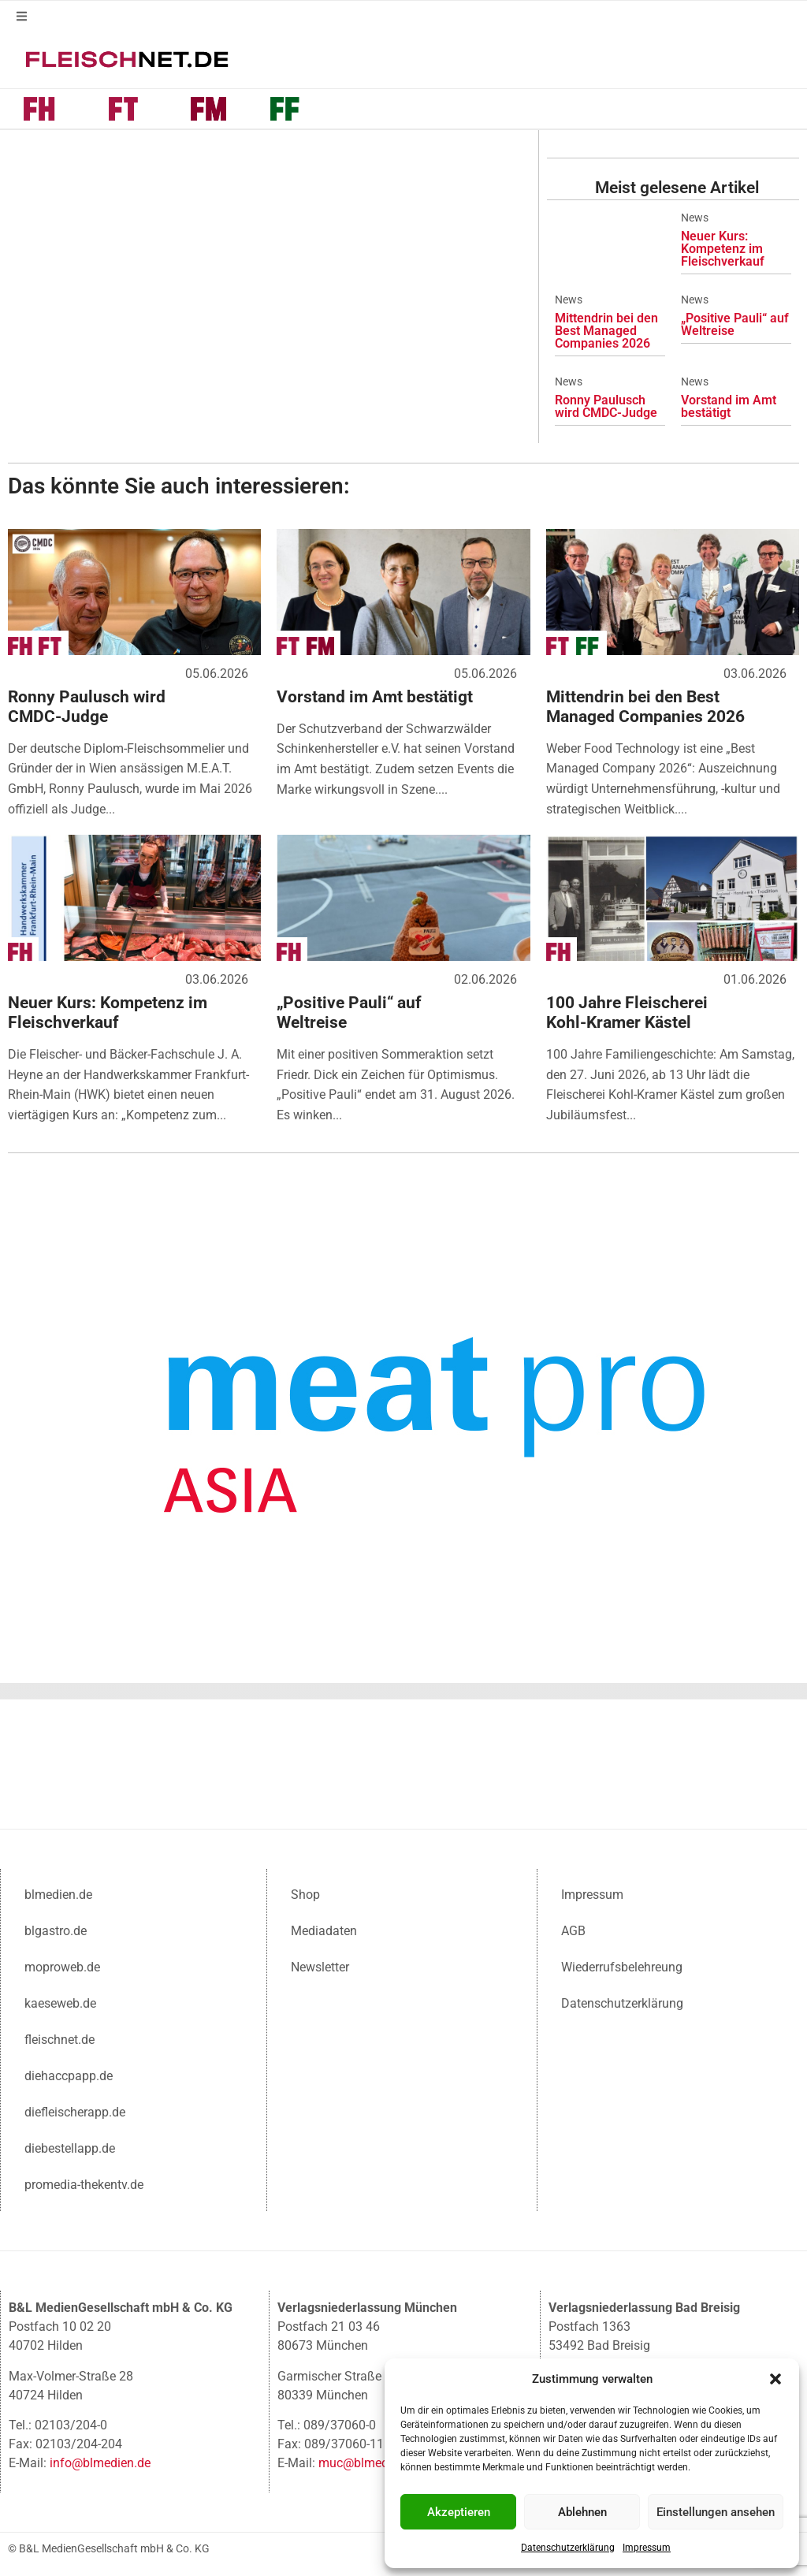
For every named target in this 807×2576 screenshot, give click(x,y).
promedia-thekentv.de (83, 2184)
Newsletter (320, 1967)
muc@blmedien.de (370, 2462)
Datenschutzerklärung (568, 2547)
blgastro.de (55, 1930)
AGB (573, 1930)
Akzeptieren (458, 2512)
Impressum (647, 2547)
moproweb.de (62, 1967)
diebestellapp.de (69, 2148)
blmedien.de (58, 1894)
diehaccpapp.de (68, 2075)
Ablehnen (582, 2512)
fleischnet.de (59, 2039)
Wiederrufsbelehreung (621, 1967)
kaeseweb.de (60, 2003)
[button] (775, 2379)
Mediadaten (324, 1930)
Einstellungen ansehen (715, 2512)
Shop (305, 1894)
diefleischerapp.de (74, 2112)
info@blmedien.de (100, 2462)
